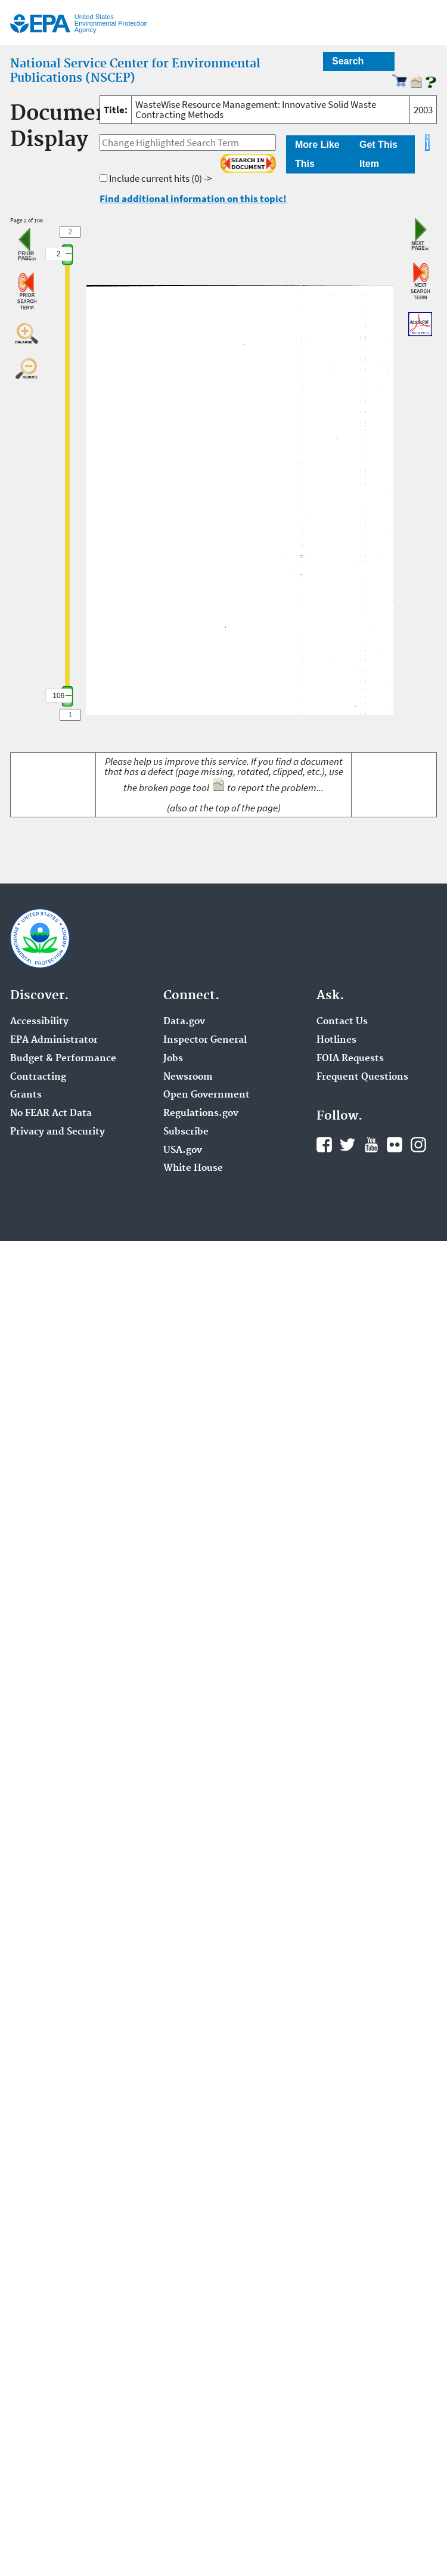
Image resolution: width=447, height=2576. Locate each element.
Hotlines (336, 1040)
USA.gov (182, 1150)
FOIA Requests (350, 1058)
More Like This (317, 154)
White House (193, 1168)
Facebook (324, 1144)
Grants (26, 1095)
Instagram (418, 1144)
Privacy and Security (57, 1132)
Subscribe (186, 1132)
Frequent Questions (362, 1077)
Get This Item (378, 154)
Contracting (38, 1077)
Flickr (394, 1144)
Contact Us (342, 1021)
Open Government (206, 1095)
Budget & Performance (63, 1058)
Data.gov (184, 1021)
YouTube (371, 1144)
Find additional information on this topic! (193, 198)
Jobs (173, 1058)
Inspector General (205, 1040)
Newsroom (188, 1077)
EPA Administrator (54, 1040)
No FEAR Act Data (51, 1113)
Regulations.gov (200, 1113)
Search (348, 61)
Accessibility (39, 1021)
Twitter (347, 1144)
